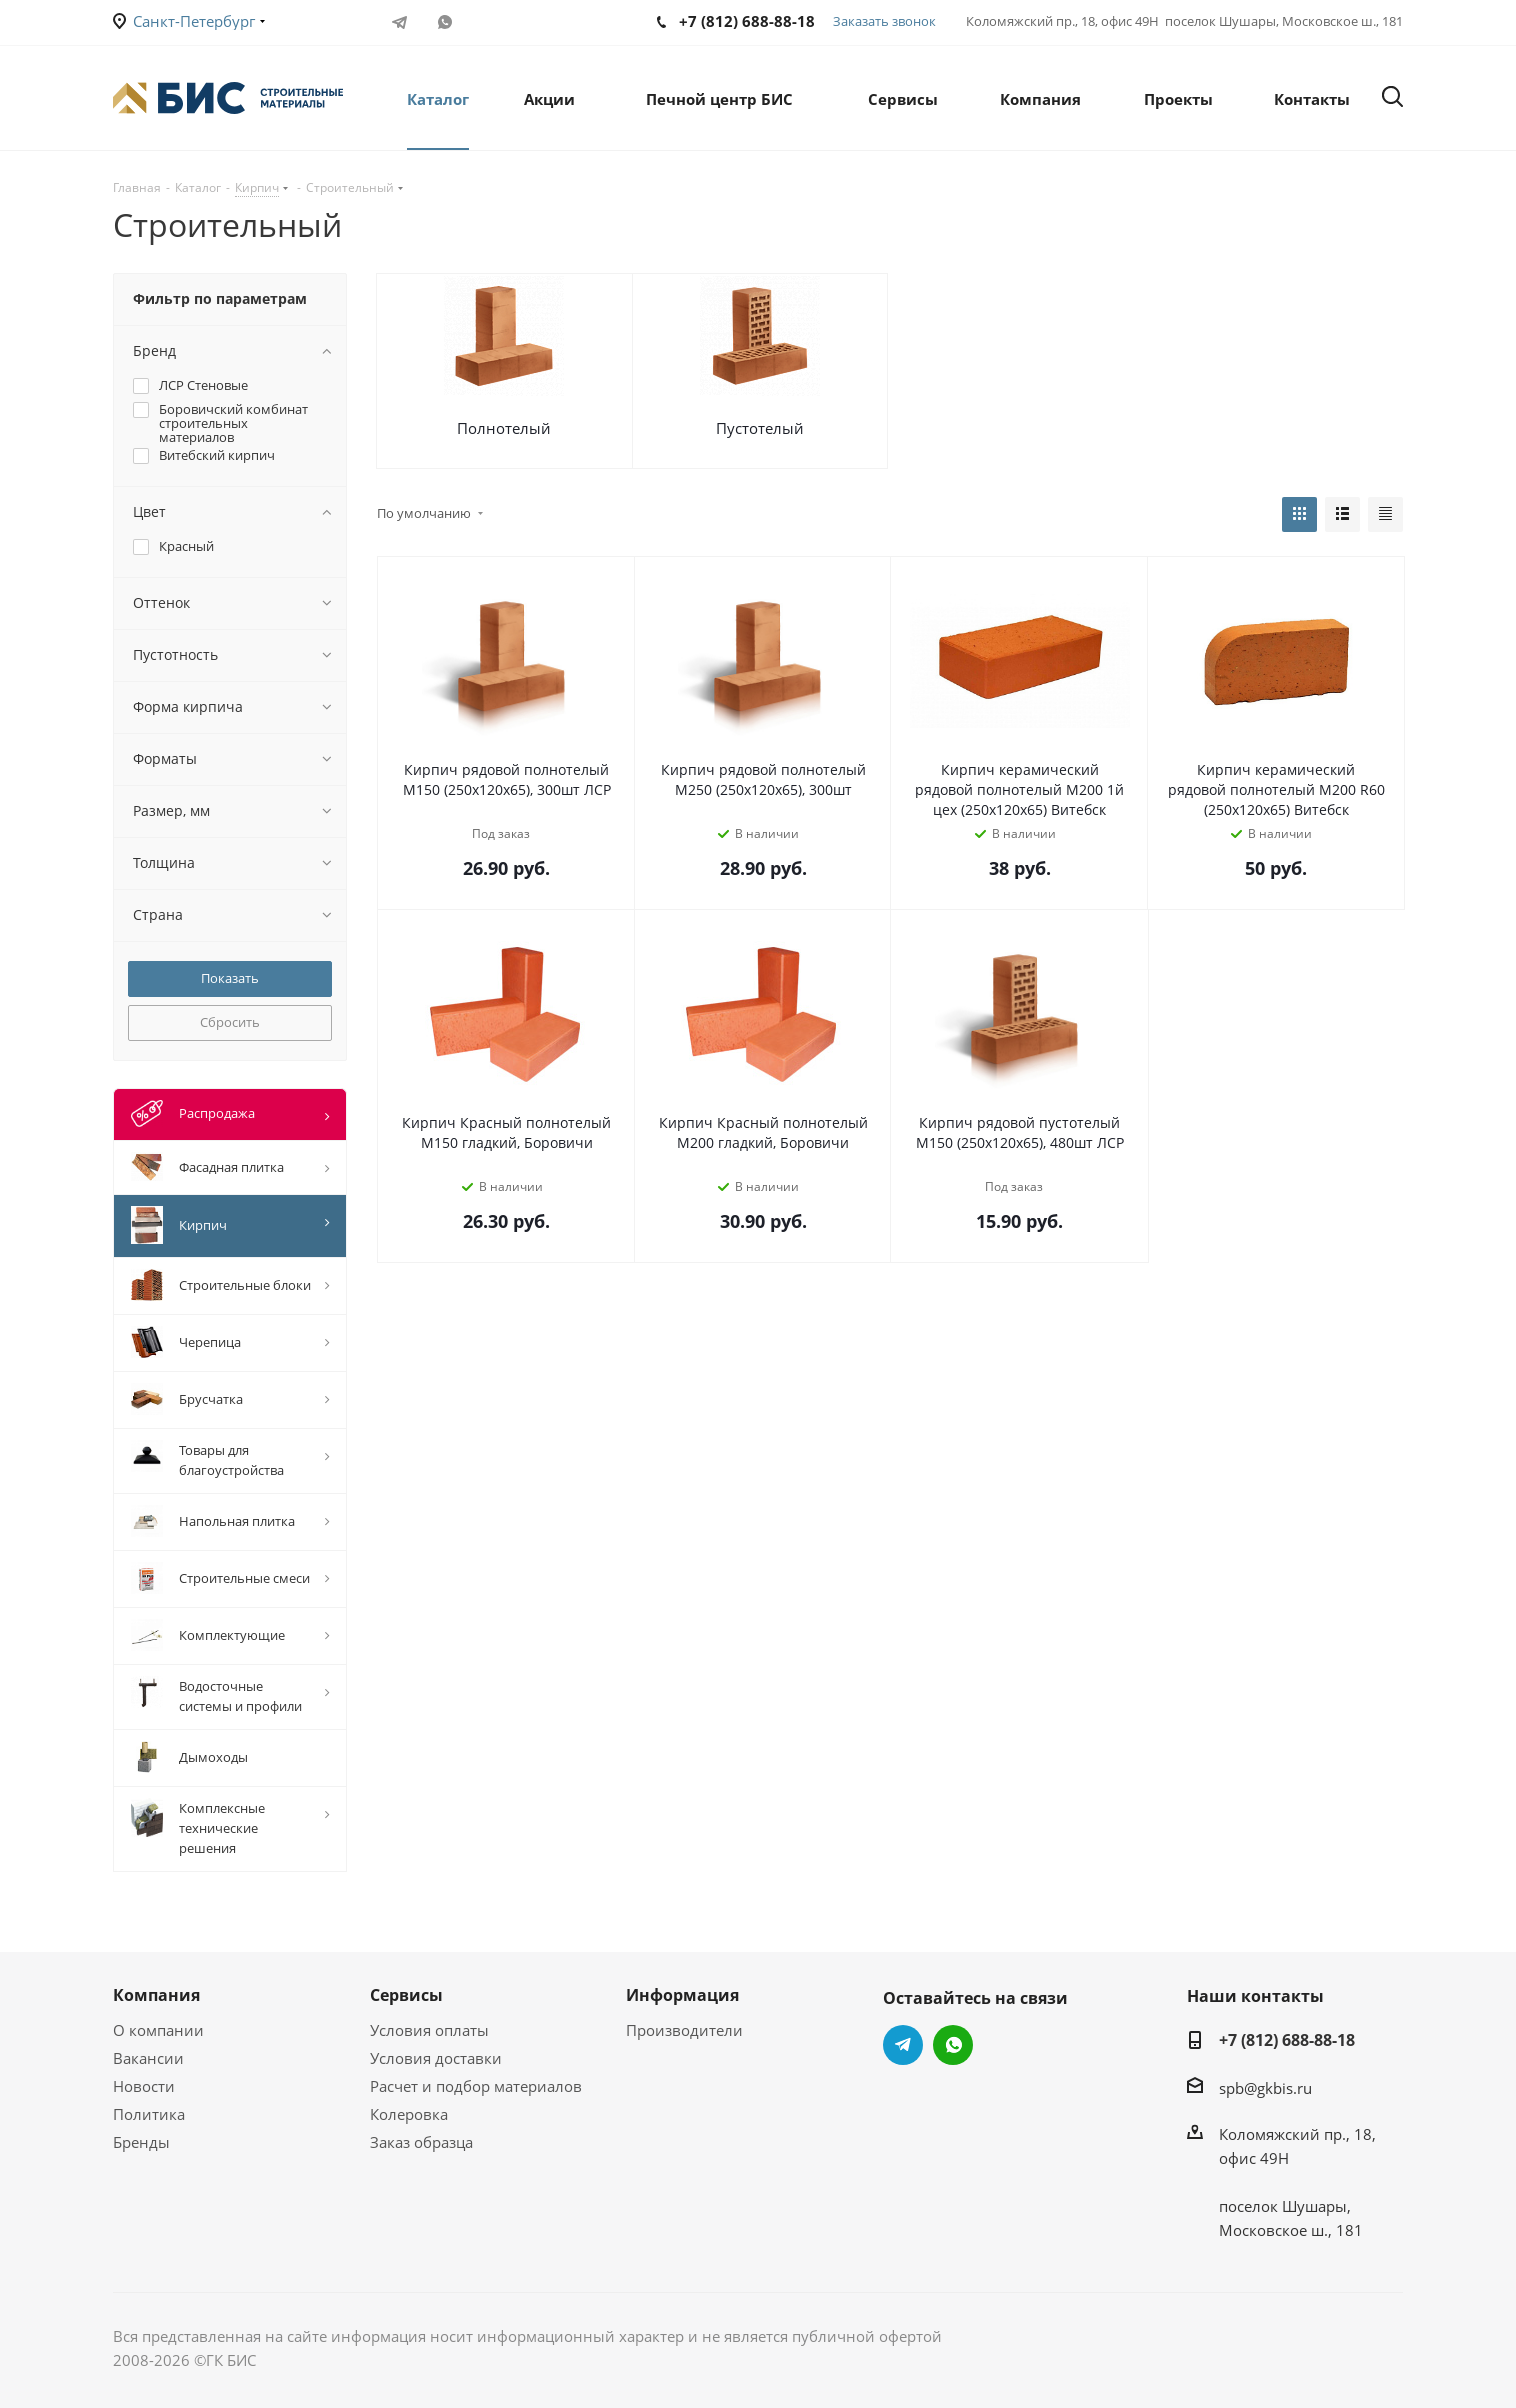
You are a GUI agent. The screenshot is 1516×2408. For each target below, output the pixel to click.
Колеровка (409, 2114)
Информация (682, 1995)
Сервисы (406, 1995)
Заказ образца (421, 2142)
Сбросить (230, 1022)
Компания (156, 1995)
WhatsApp (444, 22)
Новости (144, 2086)
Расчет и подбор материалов (476, 2086)
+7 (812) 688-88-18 (1287, 2040)
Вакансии (148, 2058)
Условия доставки (436, 2058)
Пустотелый (760, 428)
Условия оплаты (429, 2030)
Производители (684, 2030)
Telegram (399, 22)
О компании (158, 2030)
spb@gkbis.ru (1265, 2088)
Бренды (141, 2142)
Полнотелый (504, 428)
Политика (149, 2114)
